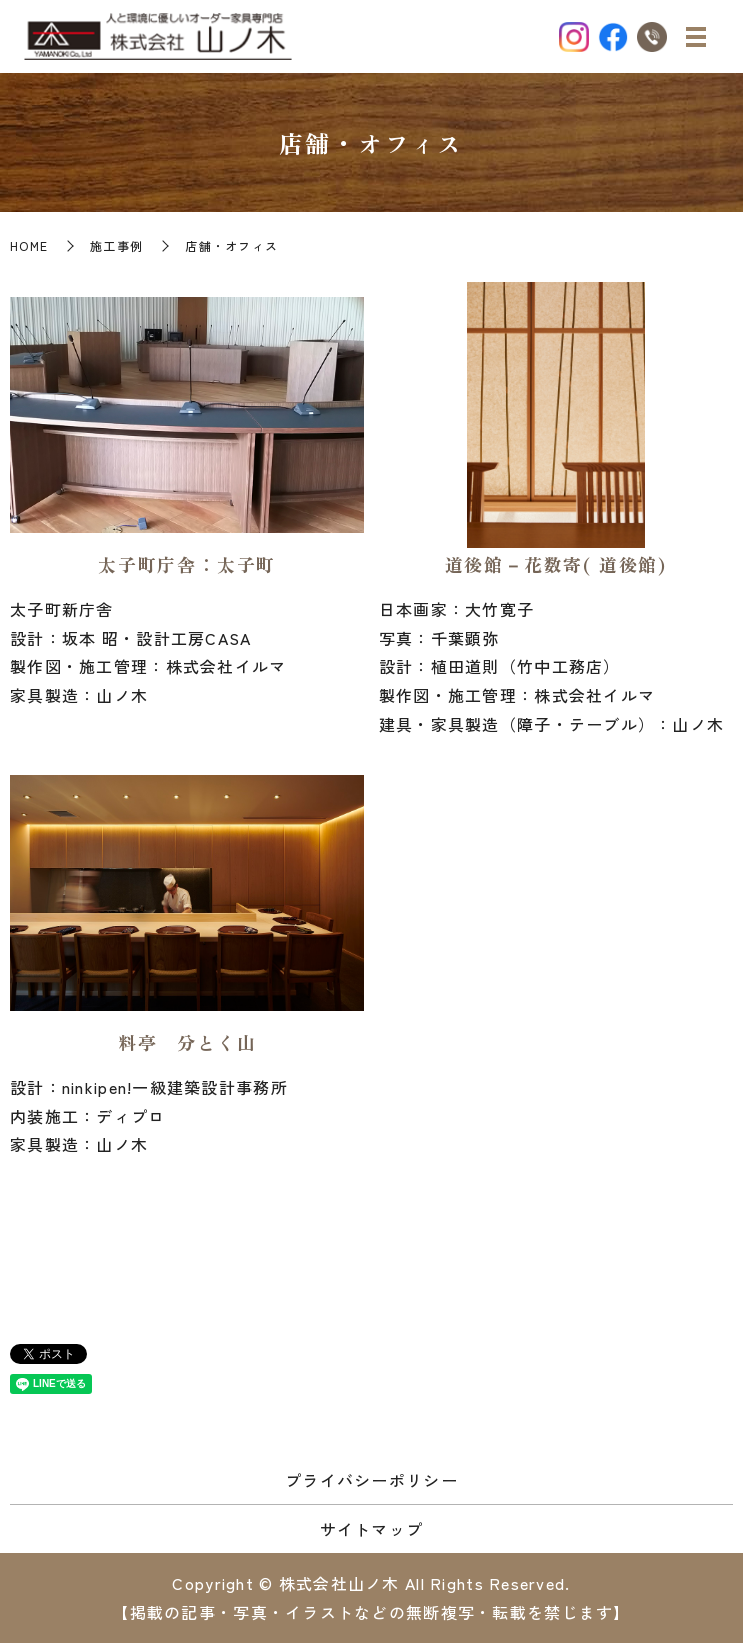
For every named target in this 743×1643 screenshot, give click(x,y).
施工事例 (116, 245)
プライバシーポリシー (371, 1480)
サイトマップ (372, 1529)
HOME (29, 245)
